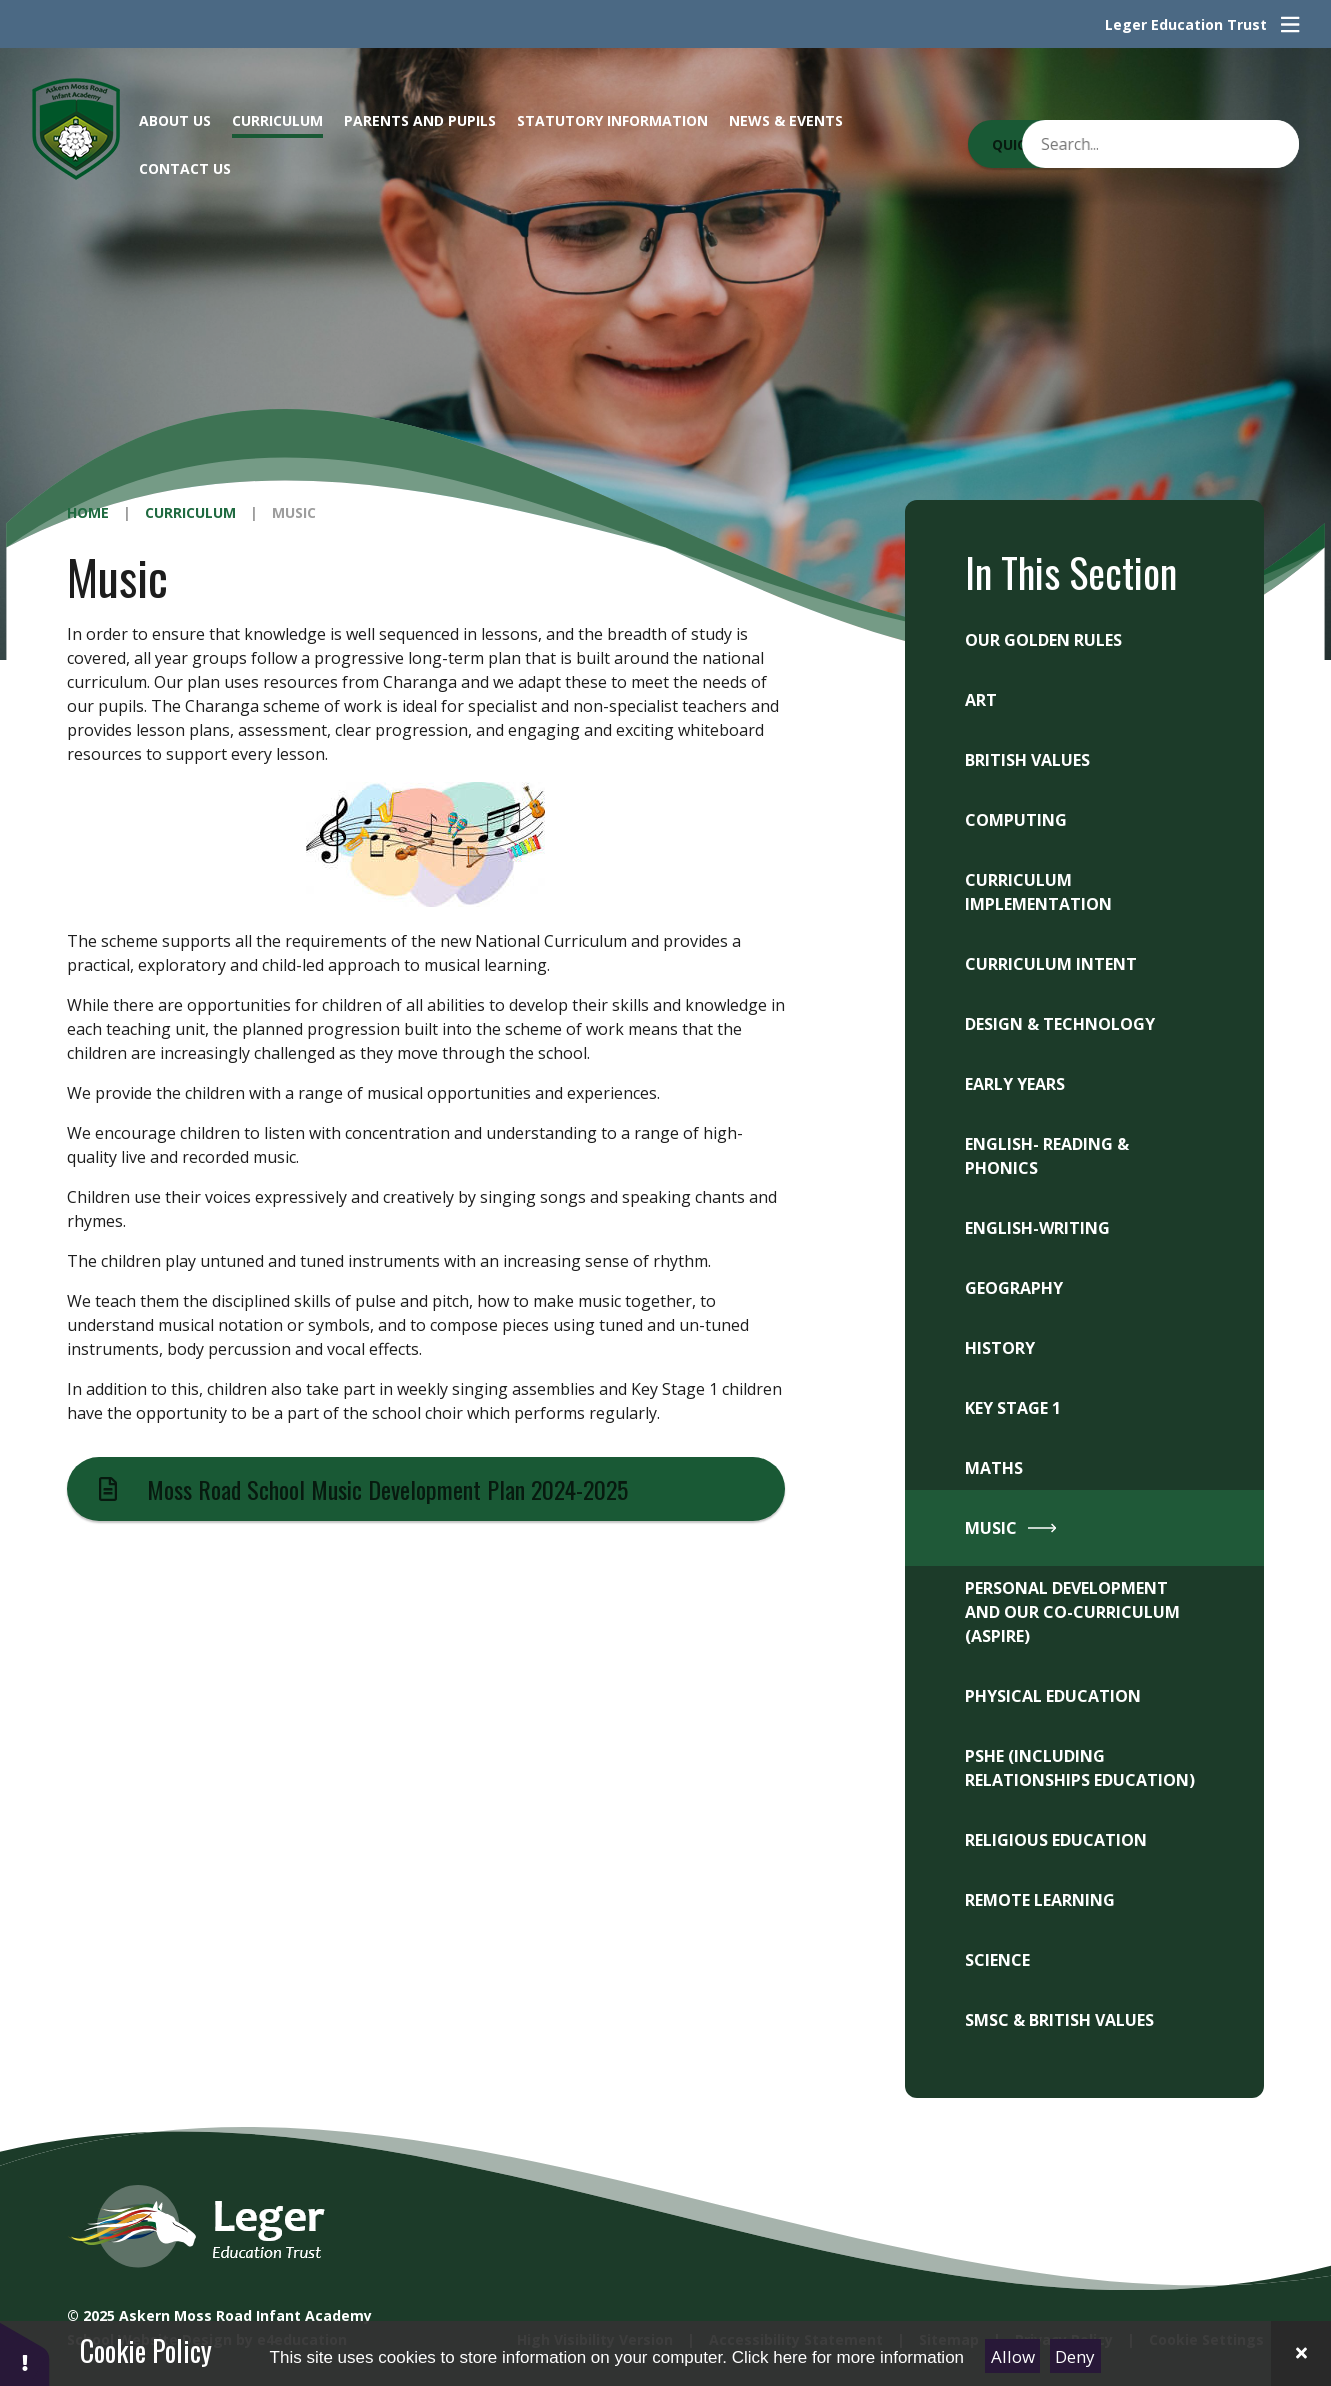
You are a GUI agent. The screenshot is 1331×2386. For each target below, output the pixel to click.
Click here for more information (848, 2357)
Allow (1013, 2356)
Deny (1075, 2356)
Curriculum (190, 512)
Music (294, 512)
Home (88, 512)
